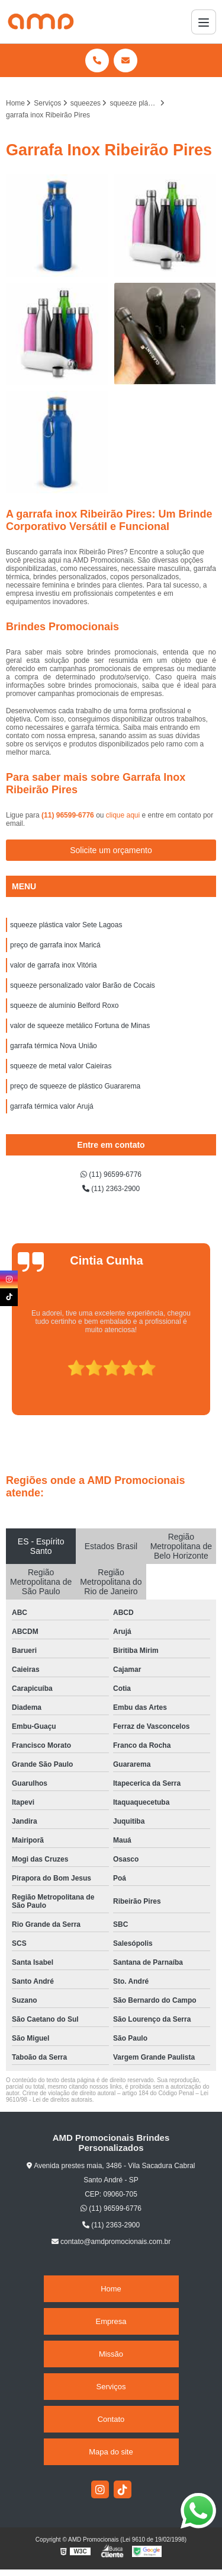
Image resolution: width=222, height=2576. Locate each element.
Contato (111, 2419)
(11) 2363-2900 (111, 1189)
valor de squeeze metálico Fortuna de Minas (80, 1026)
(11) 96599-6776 (68, 815)
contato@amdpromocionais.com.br (111, 2241)
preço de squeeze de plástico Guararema (75, 1086)
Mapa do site (111, 2451)
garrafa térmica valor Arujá (52, 1106)
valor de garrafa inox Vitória (53, 965)
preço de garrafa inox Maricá (55, 945)
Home (111, 2288)
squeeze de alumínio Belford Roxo (64, 1005)
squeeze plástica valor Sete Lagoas (66, 925)
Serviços (111, 2386)
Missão (111, 2354)
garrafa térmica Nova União (53, 1046)
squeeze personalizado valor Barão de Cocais (82, 985)
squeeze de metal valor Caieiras (60, 1066)
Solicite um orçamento (111, 850)
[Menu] (203, 21)
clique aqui (123, 815)
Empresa (110, 2321)
